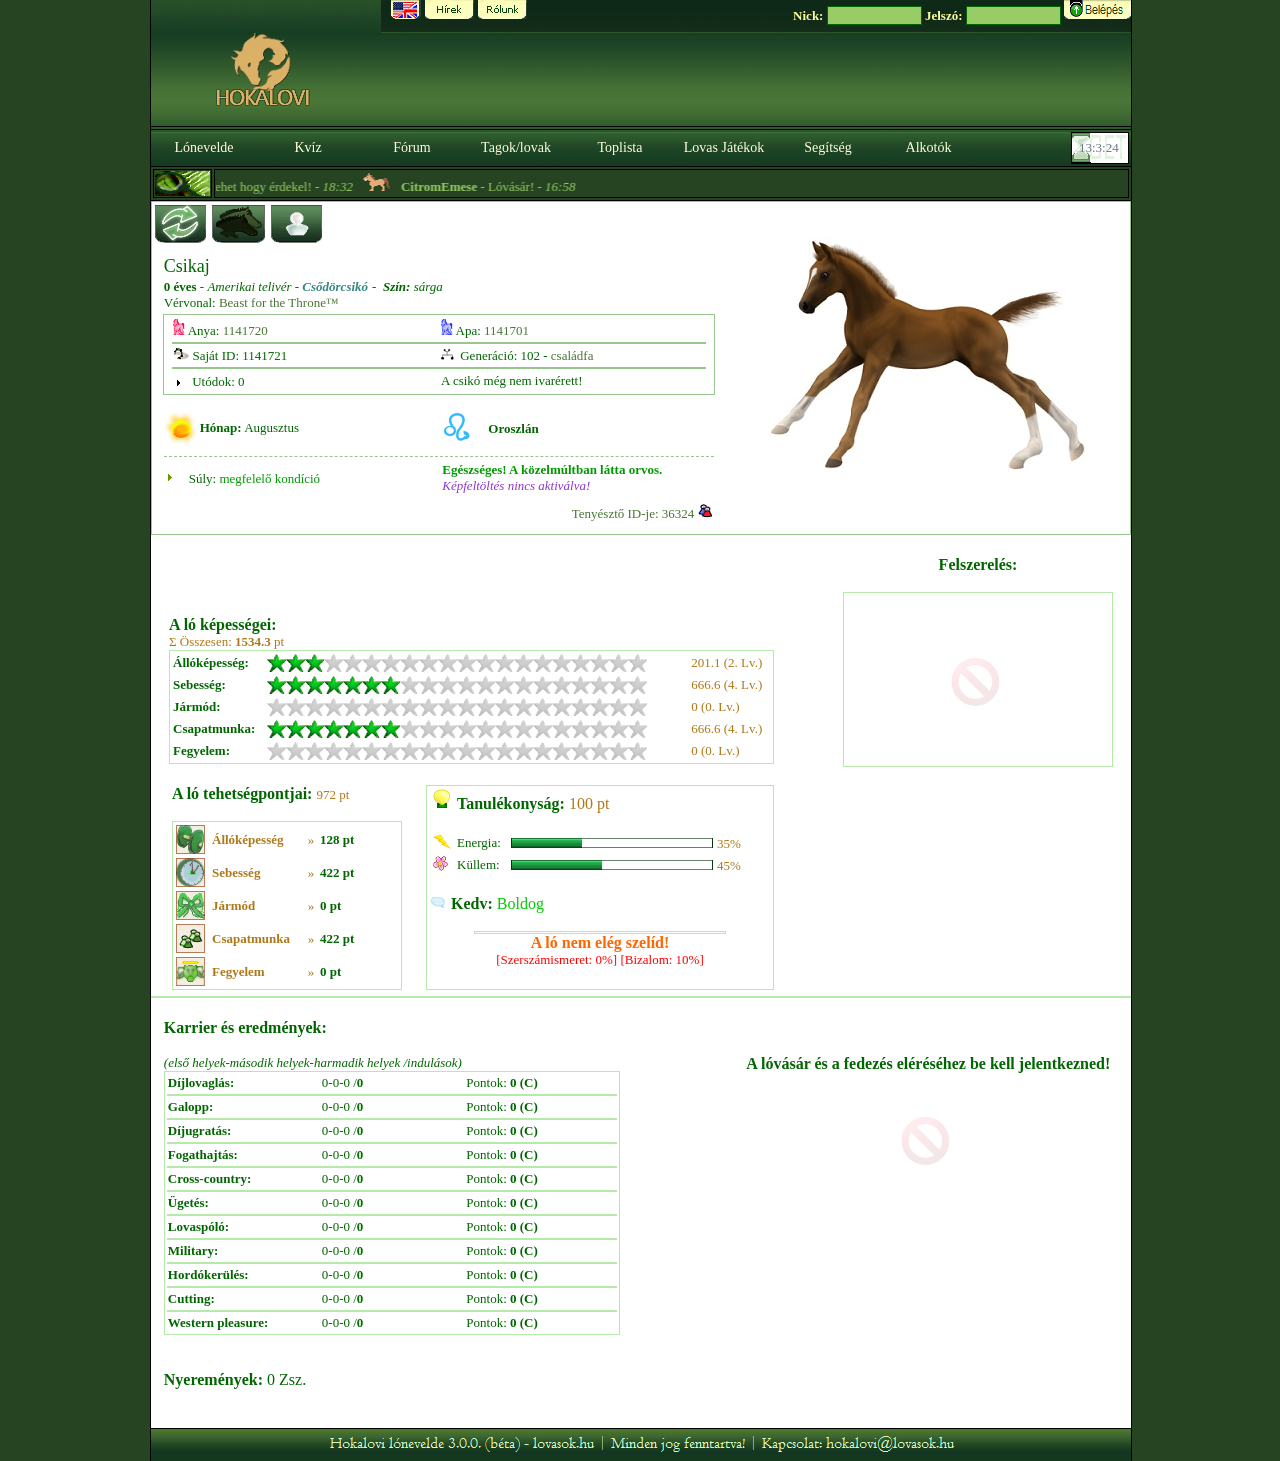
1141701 (506, 330)
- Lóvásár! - (508, 186)
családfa (572, 355)
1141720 (245, 330)
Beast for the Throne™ (279, 302)
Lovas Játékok (724, 147)
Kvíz (307, 147)
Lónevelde (203, 147)
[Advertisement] (504, 568)
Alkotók (929, 147)
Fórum (411, 147)
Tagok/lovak (516, 147)
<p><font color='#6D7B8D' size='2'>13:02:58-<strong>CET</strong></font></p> (1102, 148)
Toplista (620, 147)
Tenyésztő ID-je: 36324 (633, 513)
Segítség (827, 147)
